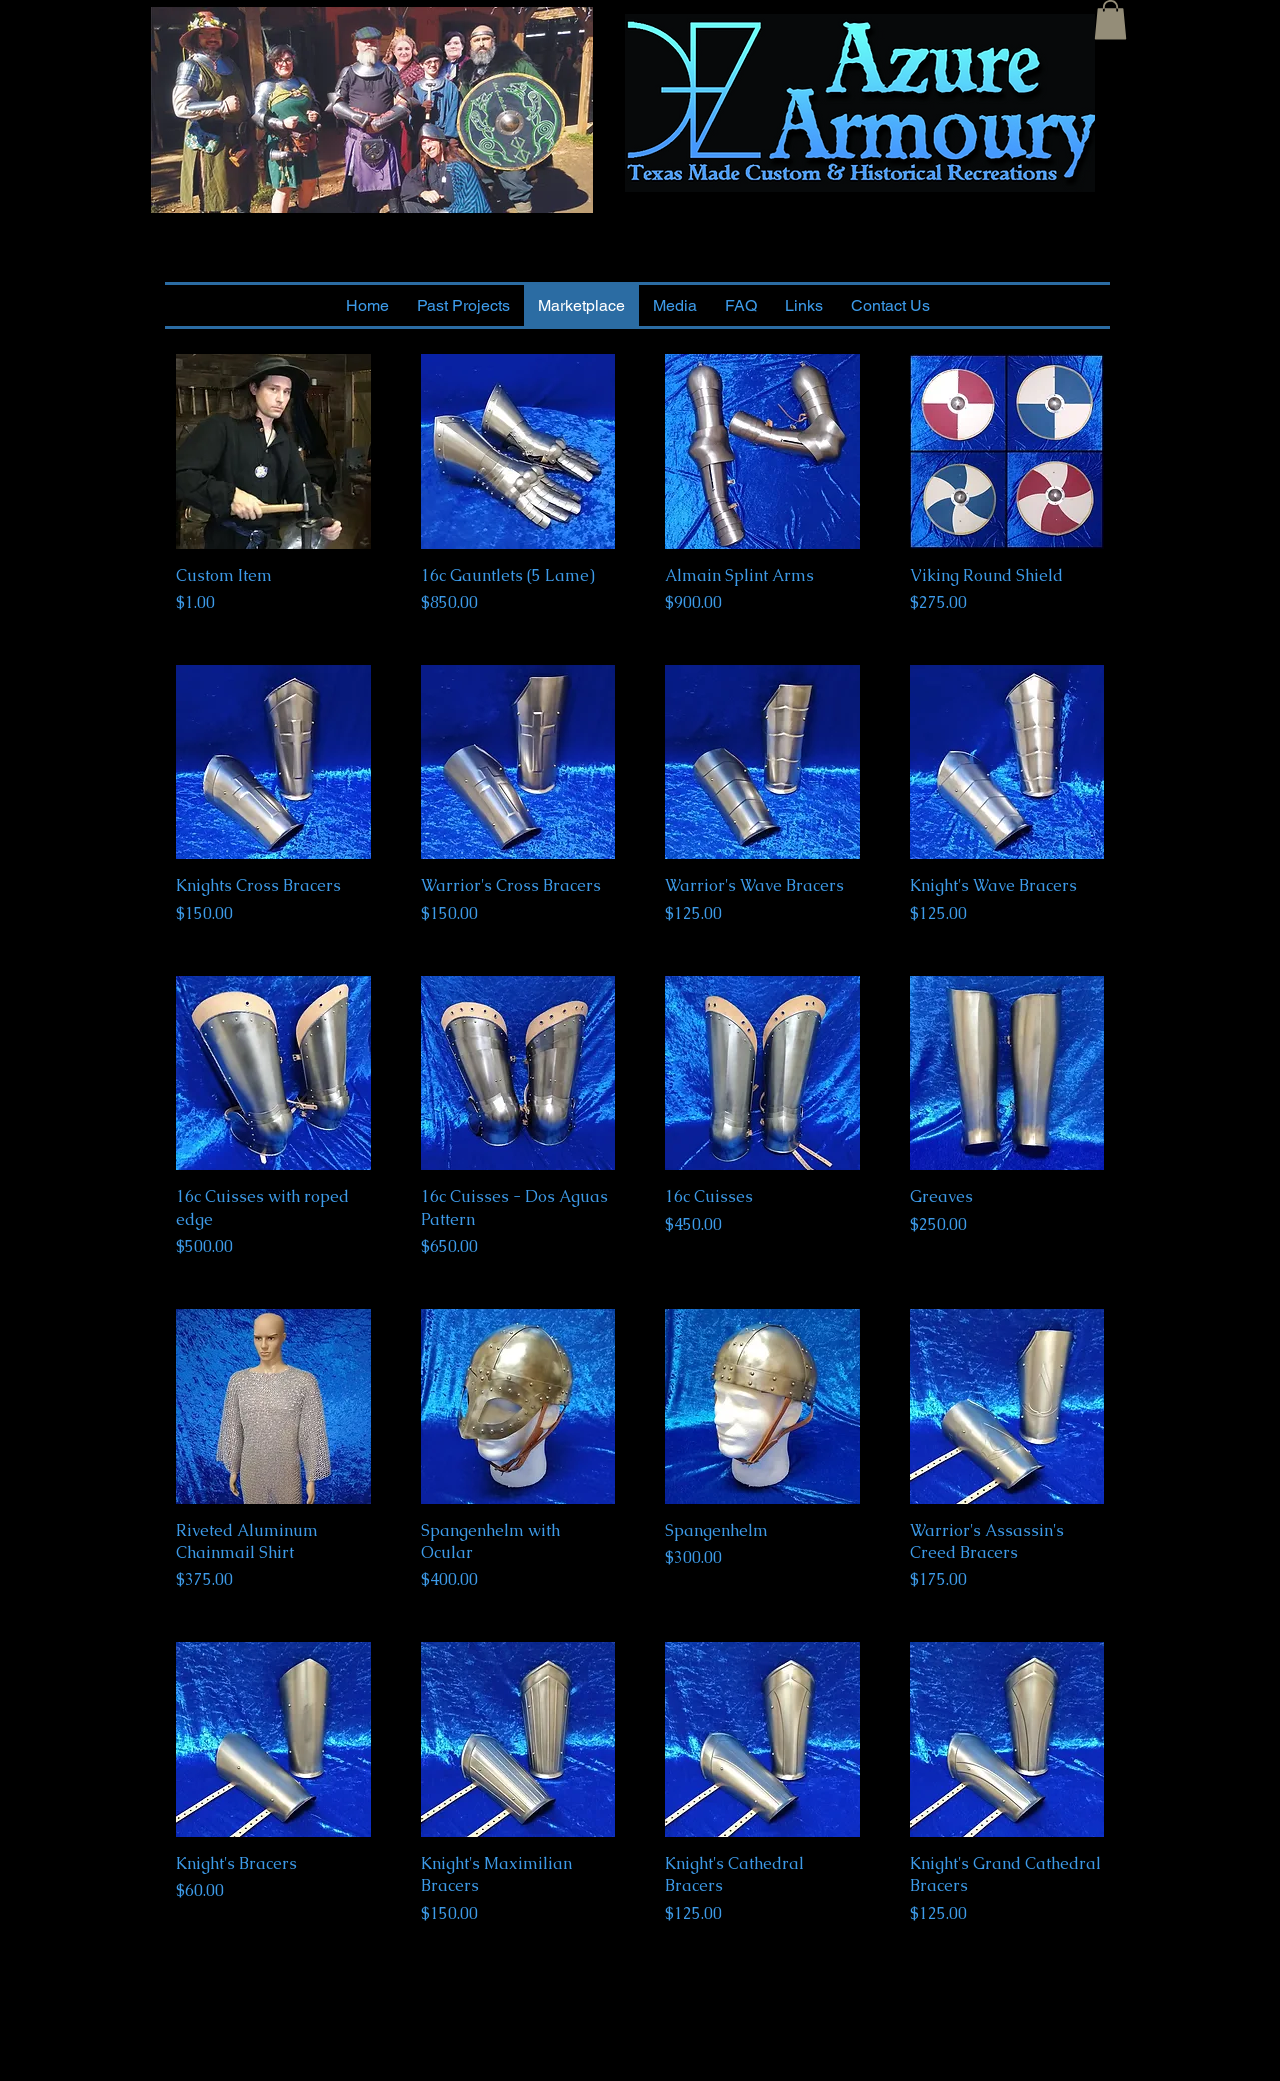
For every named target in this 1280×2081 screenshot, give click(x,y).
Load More (640, 1995)
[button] (1110, 19)
